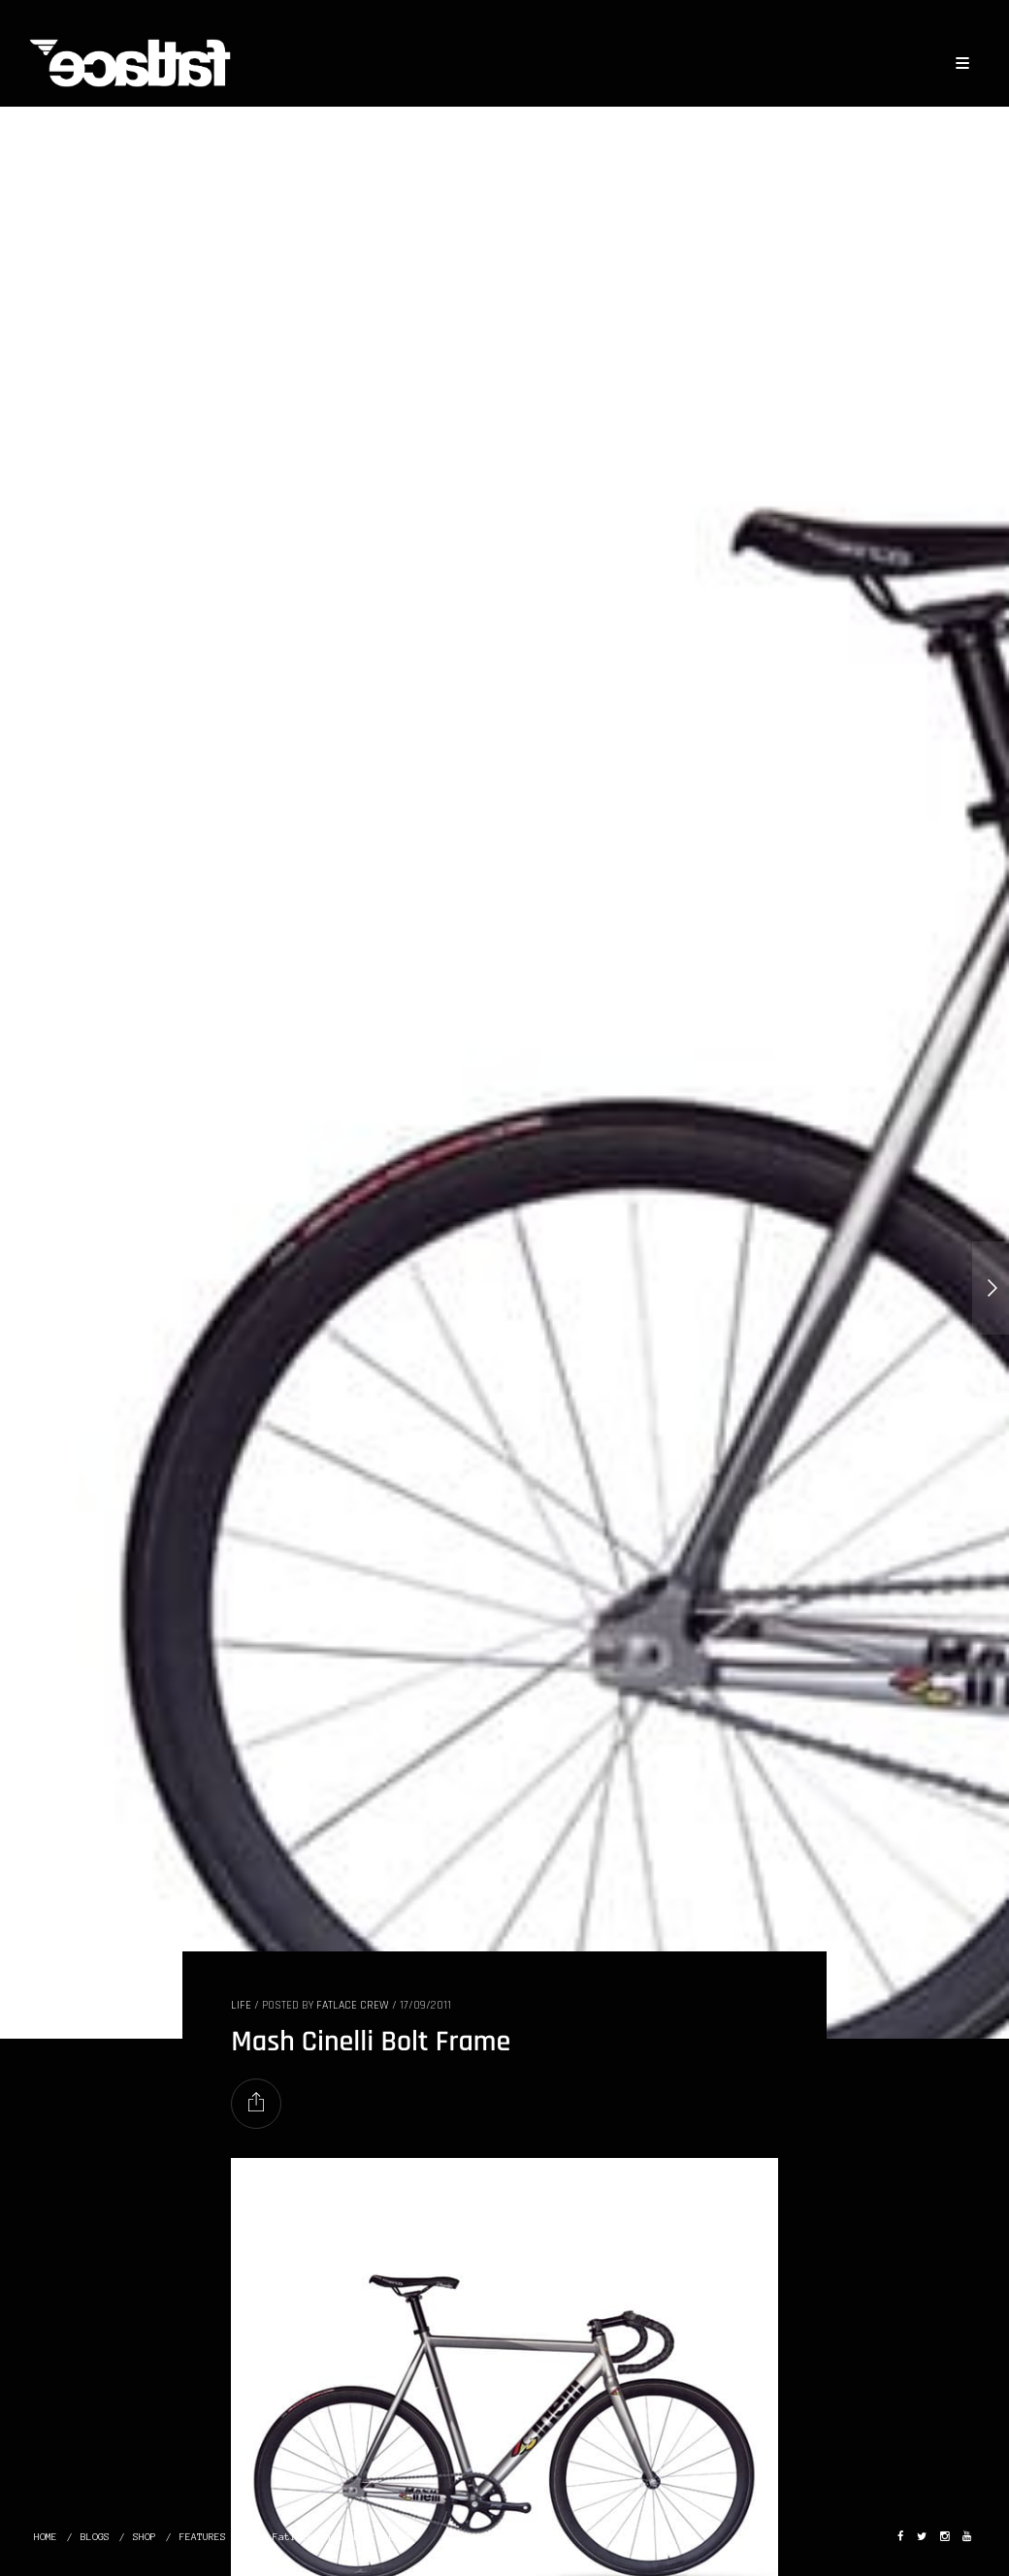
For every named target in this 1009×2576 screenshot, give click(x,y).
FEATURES (202, 2536)
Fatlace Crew (352, 2005)
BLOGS (95, 2536)
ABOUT (397, 2536)
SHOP (144, 2536)
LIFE (241, 2005)
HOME (45, 2536)
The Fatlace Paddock (304, 2536)
